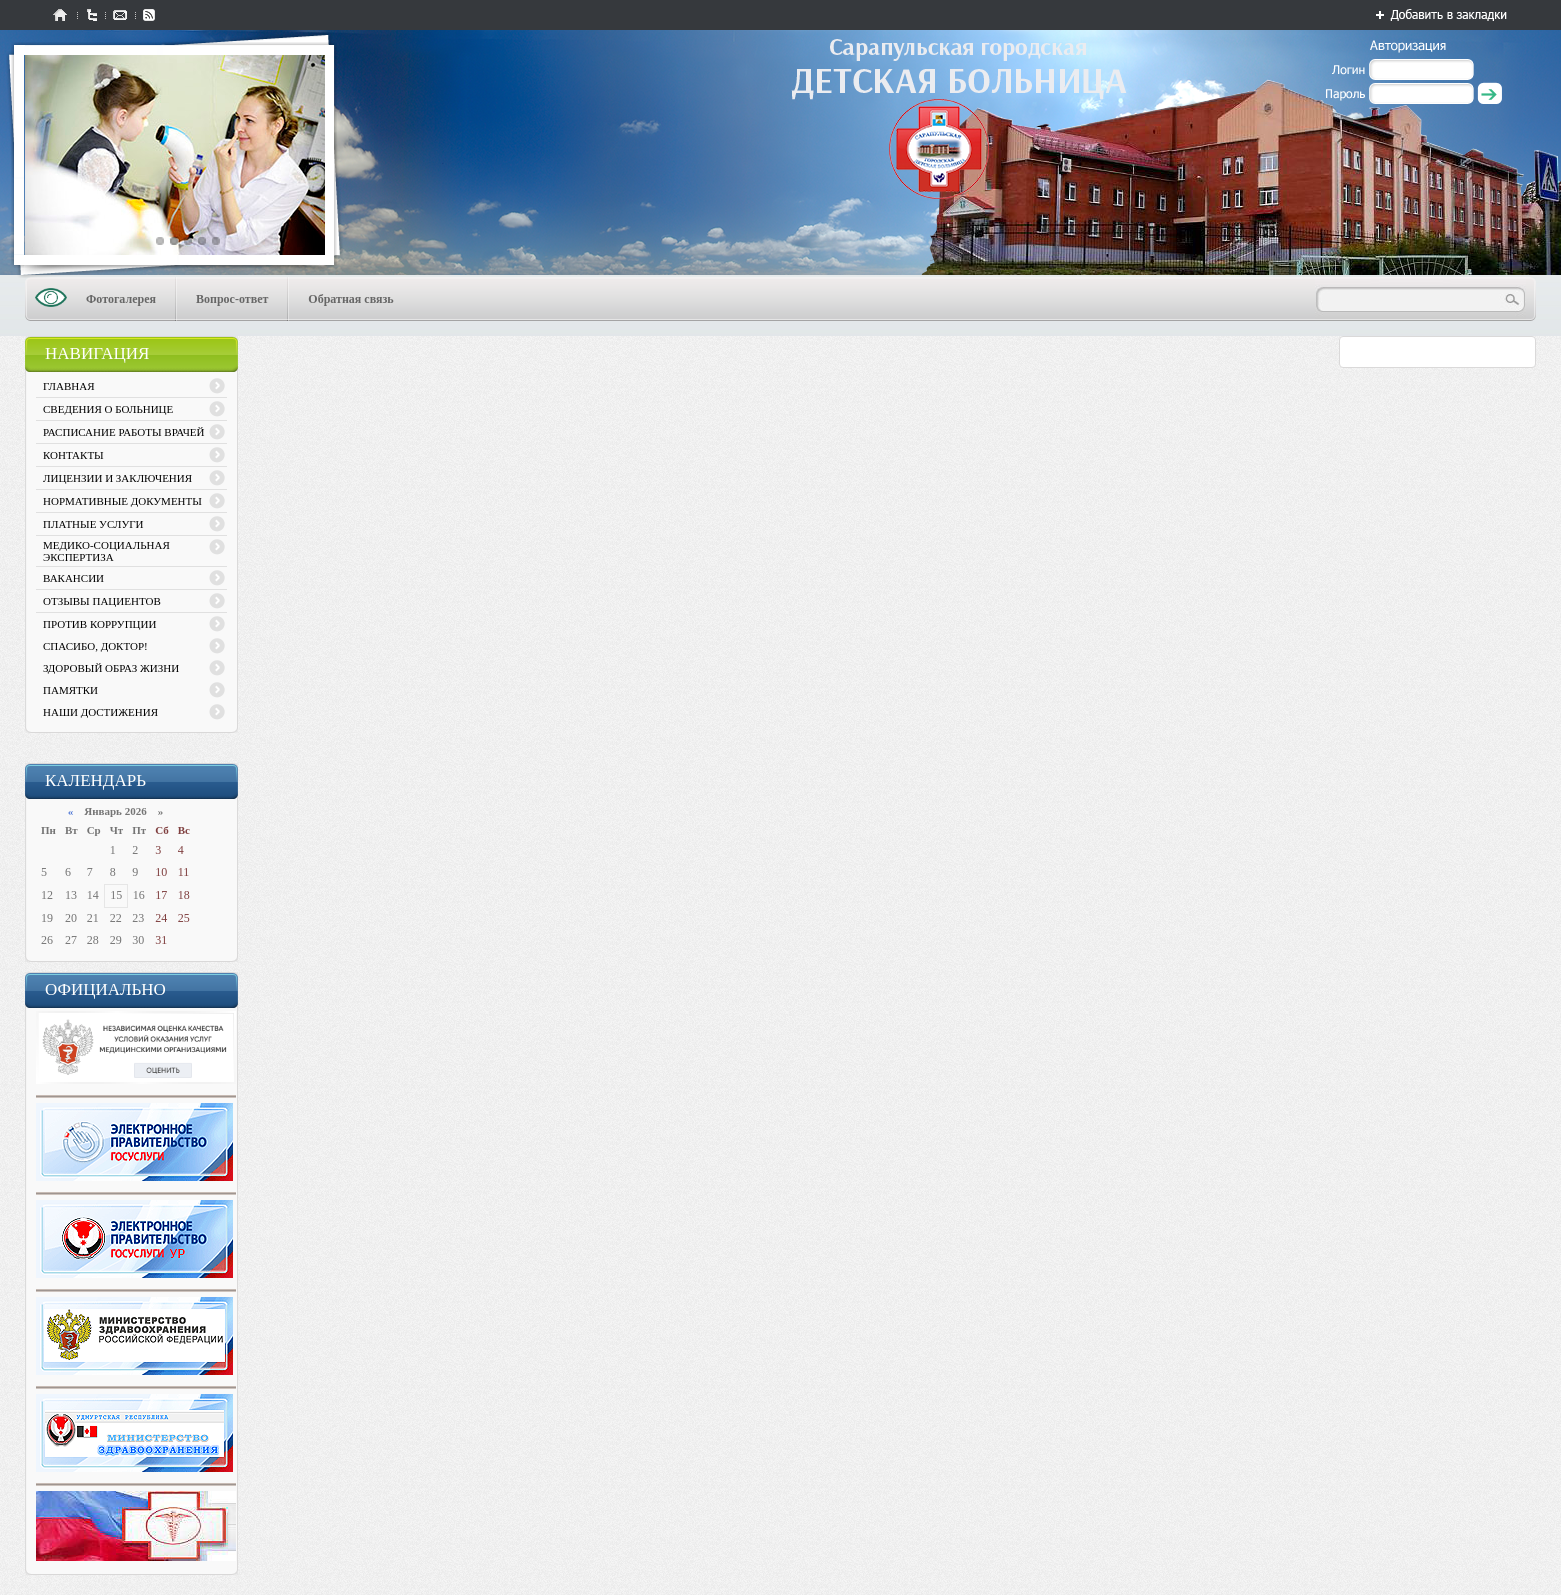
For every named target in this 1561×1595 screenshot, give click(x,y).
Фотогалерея (121, 299)
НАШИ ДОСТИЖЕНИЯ (100, 712)
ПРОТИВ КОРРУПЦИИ (99, 624)
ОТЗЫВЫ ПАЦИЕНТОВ (102, 601)
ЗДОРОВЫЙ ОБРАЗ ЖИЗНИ (111, 668)
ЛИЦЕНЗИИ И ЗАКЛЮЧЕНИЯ (117, 478)
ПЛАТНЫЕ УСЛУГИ (93, 524)
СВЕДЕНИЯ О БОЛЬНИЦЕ (108, 409)
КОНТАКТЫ (73, 455)
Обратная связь (350, 299)
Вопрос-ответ (232, 299)
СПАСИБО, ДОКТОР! (95, 646)
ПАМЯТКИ (70, 690)
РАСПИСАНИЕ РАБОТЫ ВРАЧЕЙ (123, 432)
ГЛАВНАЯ (69, 386)
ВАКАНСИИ (73, 578)
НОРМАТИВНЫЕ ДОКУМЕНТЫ (122, 501)
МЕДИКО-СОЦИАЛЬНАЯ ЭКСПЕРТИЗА (106, 551)
